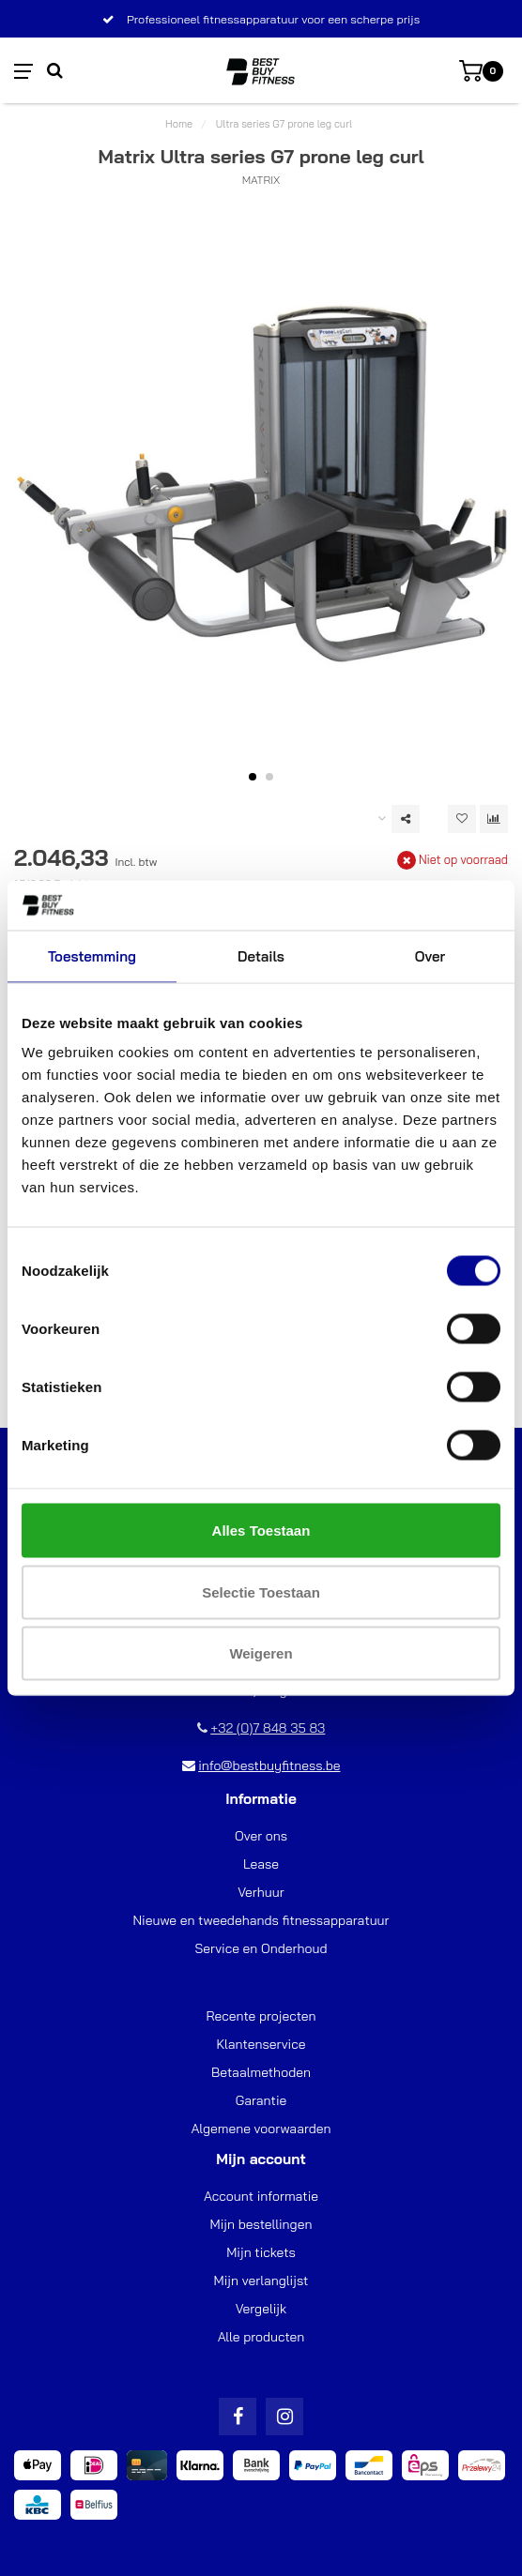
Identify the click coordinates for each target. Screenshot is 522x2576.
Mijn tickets (261, 2252)
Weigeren (260, 1653)
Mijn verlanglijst (261, 2280)
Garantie (261, 2100)
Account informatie (261, 2196)
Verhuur (261, 1892)
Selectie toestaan (261, 1591)
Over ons (261, 1835)
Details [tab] (261, 955)
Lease (261, 1864)
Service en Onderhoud (260, 1948)
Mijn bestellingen (261, 2224)
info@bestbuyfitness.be (269, 1765)
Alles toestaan (261, 1530)
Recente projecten (260, 2016)
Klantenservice (261, 2044)
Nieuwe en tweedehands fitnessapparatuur (260, 1920)
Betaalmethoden (261, 2072)
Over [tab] (430, 955)
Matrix (261, 180)
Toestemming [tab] (92, 955)
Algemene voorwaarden (260, 2128)
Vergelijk (261, 2308)
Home (178, 123)
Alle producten (261, 2336)
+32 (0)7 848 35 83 (267, 1728)
